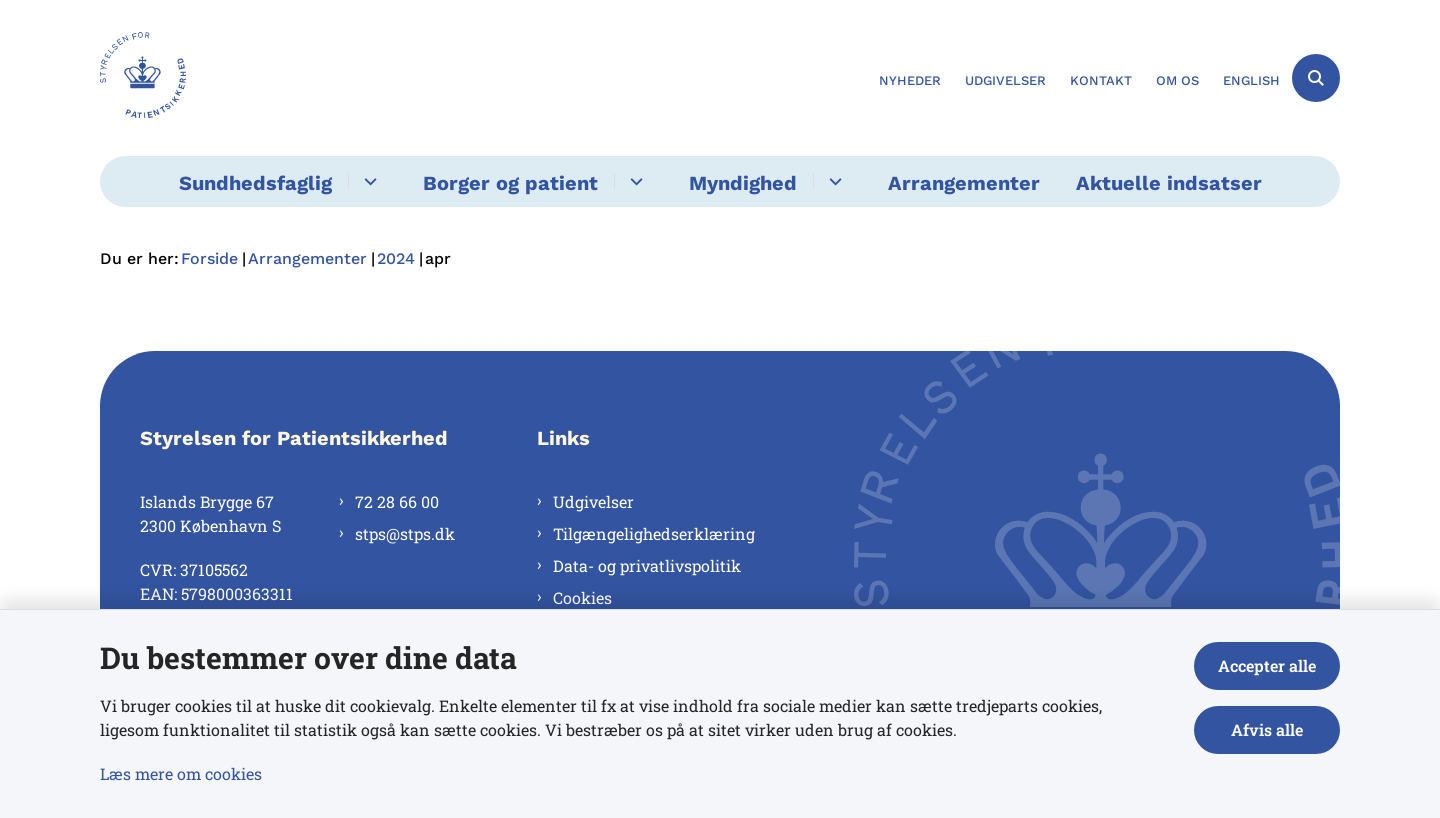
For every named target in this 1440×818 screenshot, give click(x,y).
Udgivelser (593, 501)
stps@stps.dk (405, 533)
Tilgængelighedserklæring (654, 533)
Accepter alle (1267, 665)
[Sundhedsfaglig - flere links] (367, 181)
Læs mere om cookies (181, 773)
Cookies (582, 597)
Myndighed (743, 183)
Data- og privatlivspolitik (647, 565)
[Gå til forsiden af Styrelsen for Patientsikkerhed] (143, 78)
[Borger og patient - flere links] (633, 181)
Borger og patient (510, 183)
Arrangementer (964, 183)
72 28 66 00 (397, 501)
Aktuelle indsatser (1169, 183)
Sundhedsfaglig (255, 183)
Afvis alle (1267, 729)
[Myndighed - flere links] (832, 181)
